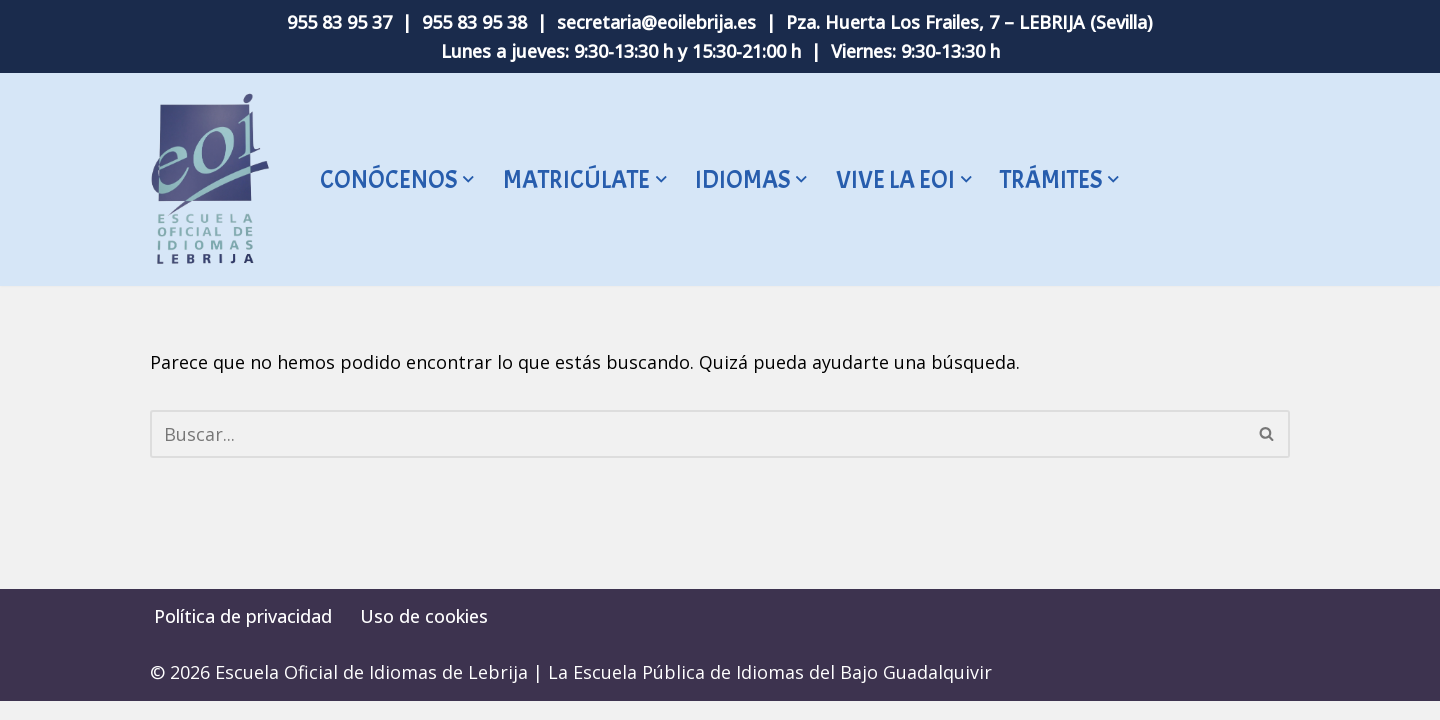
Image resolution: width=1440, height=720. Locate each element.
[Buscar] (697, 434)
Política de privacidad (243, 635)
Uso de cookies (424, 635)
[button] (468, 180)
